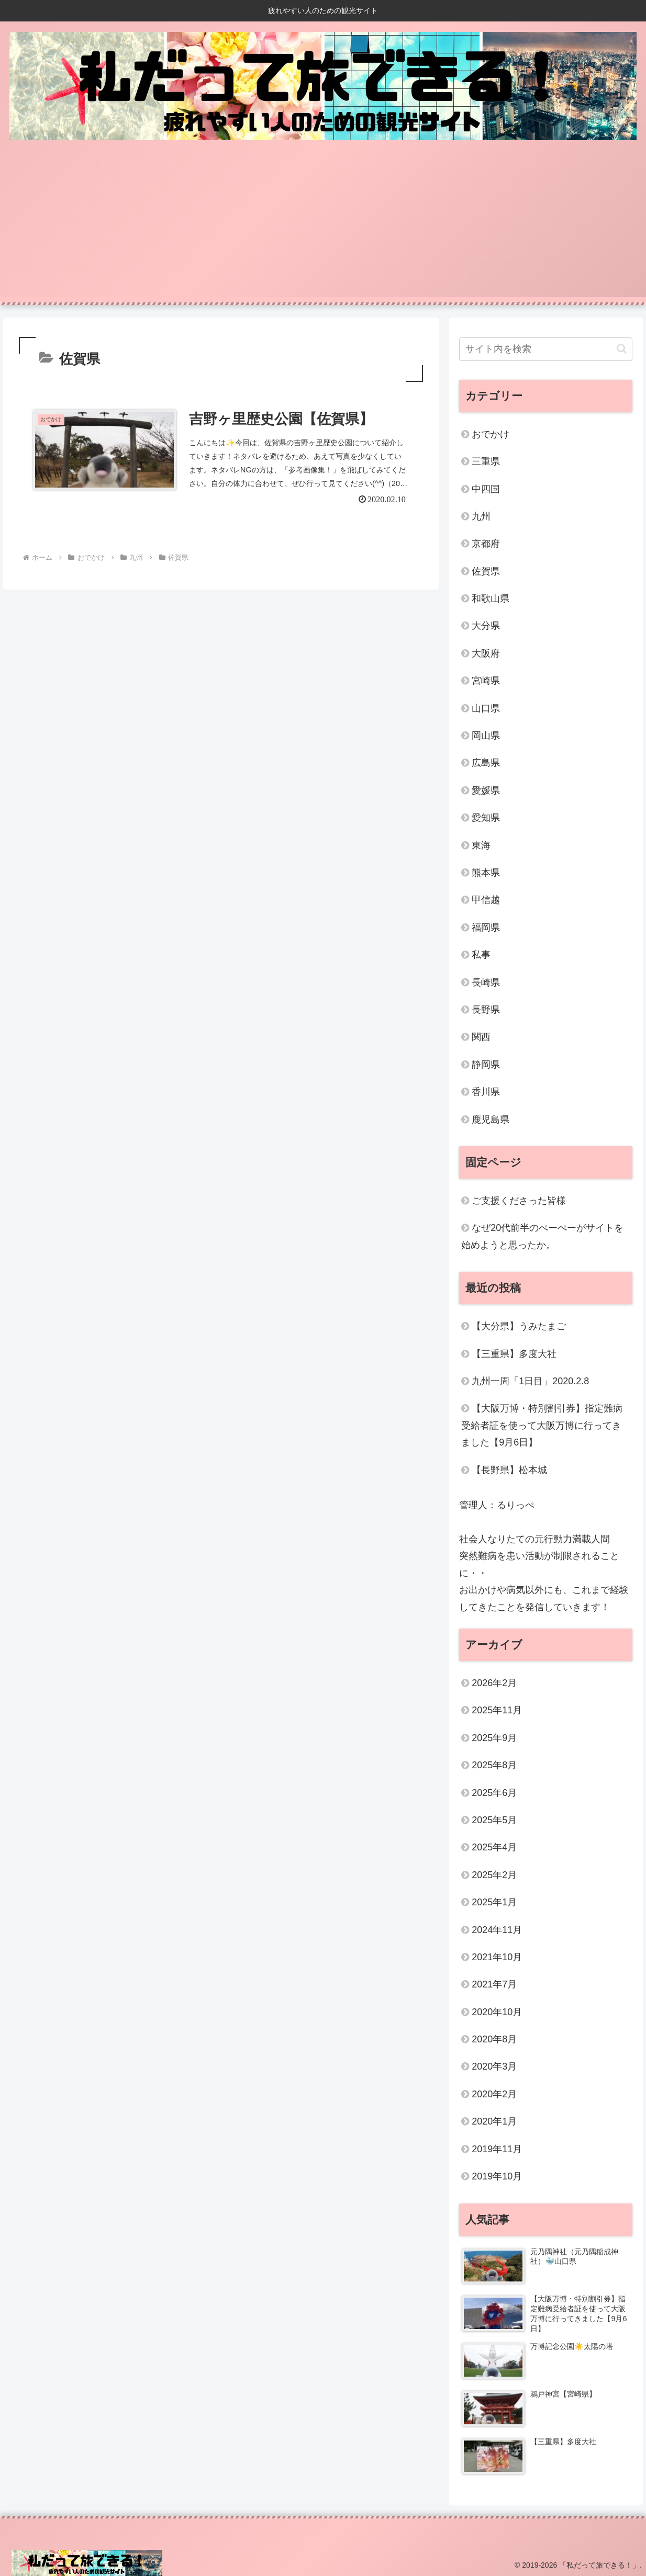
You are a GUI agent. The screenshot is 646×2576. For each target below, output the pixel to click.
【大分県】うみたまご (519, 1326)
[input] (545, 349)
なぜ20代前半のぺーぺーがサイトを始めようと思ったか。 (542, 1236)
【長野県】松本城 (509, 1470)
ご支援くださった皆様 (519, 1200)
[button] (621, 349)
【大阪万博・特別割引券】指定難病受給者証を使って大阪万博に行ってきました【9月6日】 (541, 1425)
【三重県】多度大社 (514, 1354)
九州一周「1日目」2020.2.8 (530, 1381)
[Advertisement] (323, 224)
